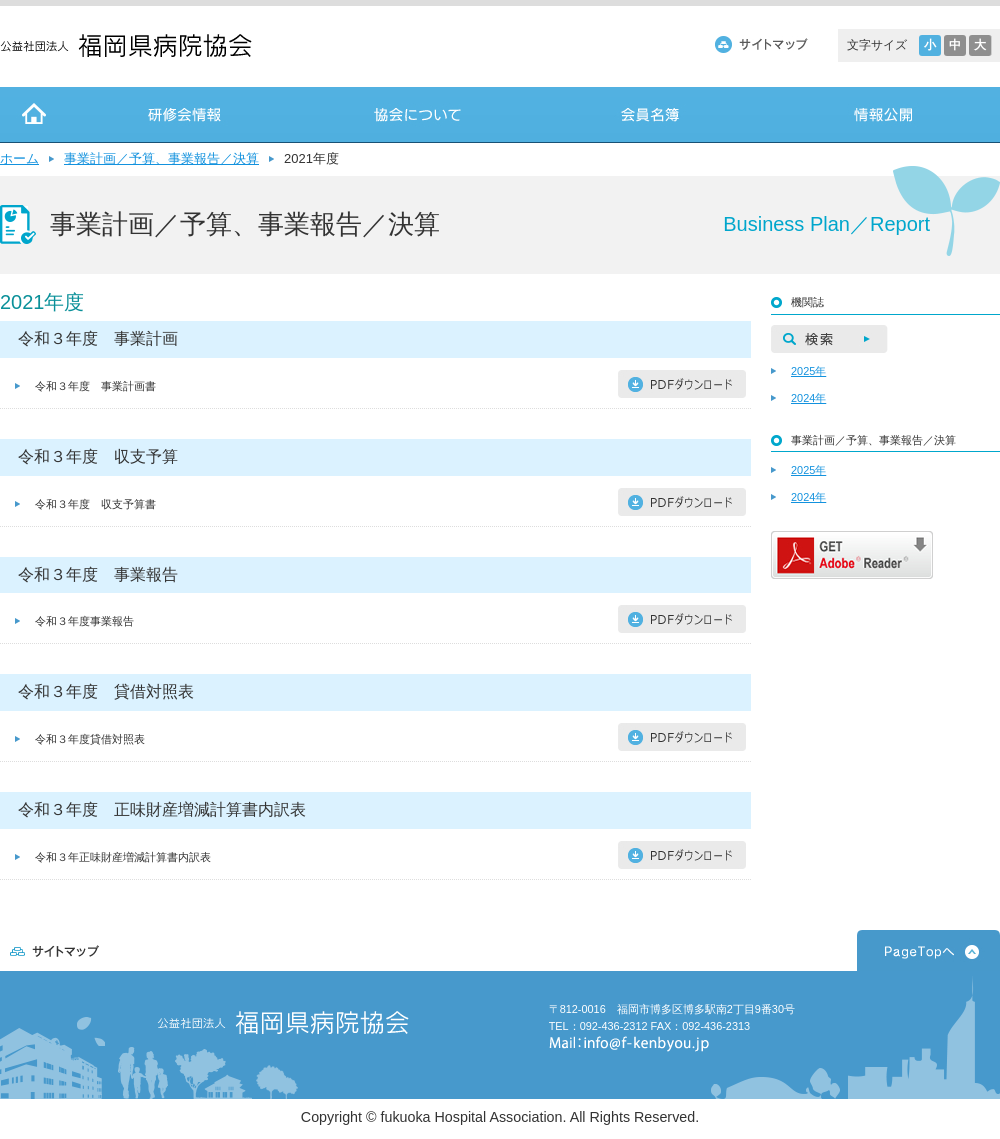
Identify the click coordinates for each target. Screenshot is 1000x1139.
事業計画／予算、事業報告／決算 (161, 158)
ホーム (19, 158)
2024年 (808, 398)
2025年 (808, 371)
